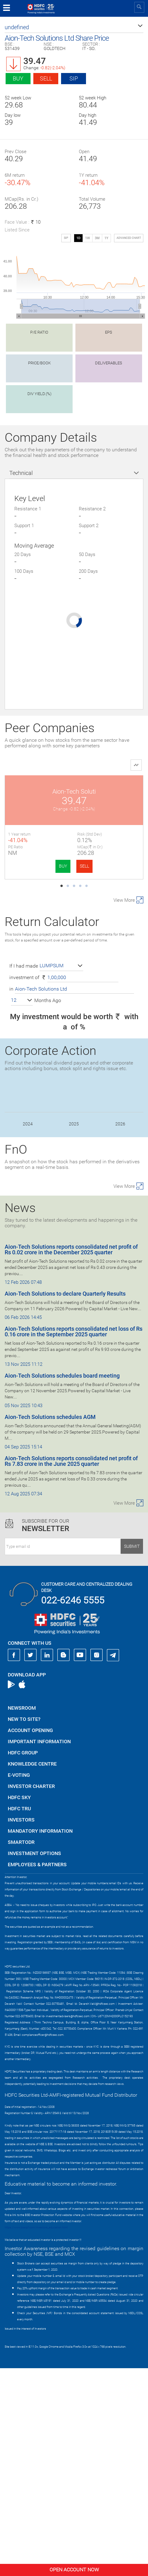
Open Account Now (74, 2570)
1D (78, 238)
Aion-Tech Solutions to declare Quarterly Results (65, 1501)
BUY (28, 866)
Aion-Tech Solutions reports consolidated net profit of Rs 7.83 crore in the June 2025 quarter (71, 1669)
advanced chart (129, 237)
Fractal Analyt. (39, 900)
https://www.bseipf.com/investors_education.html (36, 2435)
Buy (18, 78)
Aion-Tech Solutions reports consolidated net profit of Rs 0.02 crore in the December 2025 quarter (71, 1458)
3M (97, 238)
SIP (73, 78)
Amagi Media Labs (109, 900)
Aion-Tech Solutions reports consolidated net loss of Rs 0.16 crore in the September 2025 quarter (73, 1540)
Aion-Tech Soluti (39, 791)
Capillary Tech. (39, 1008)
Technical (21, 473)
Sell (46, 78)
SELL (50, 866)
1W (87, 238)
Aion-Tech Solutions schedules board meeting (62, 1583)
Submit (132, 1754)
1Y (106, 238)
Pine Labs (108, 791)
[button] (74, 27)
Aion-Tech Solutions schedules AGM (50, 1625)
